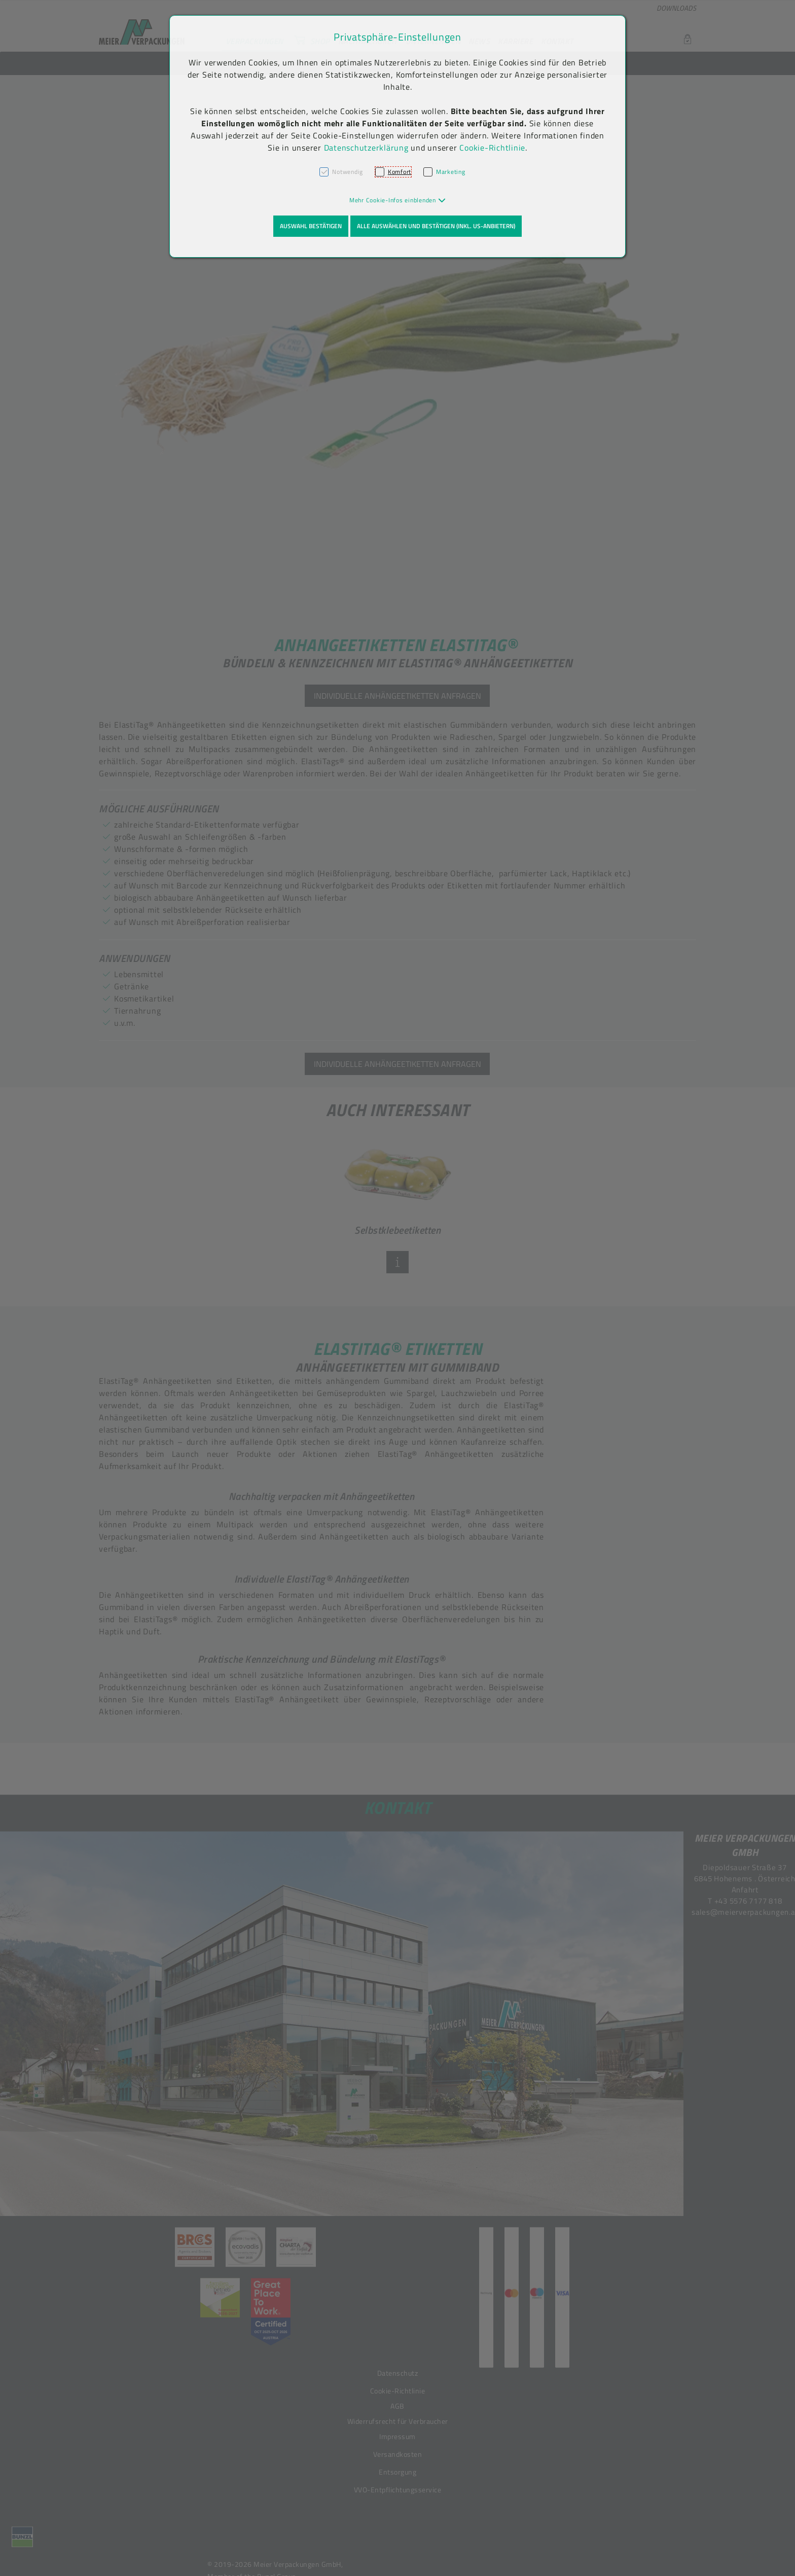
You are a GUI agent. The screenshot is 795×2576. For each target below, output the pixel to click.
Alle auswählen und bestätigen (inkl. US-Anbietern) (436, 226)
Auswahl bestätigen (311, 226)
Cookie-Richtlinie (492, 147)
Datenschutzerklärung (366, 147)
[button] (397, 200)
